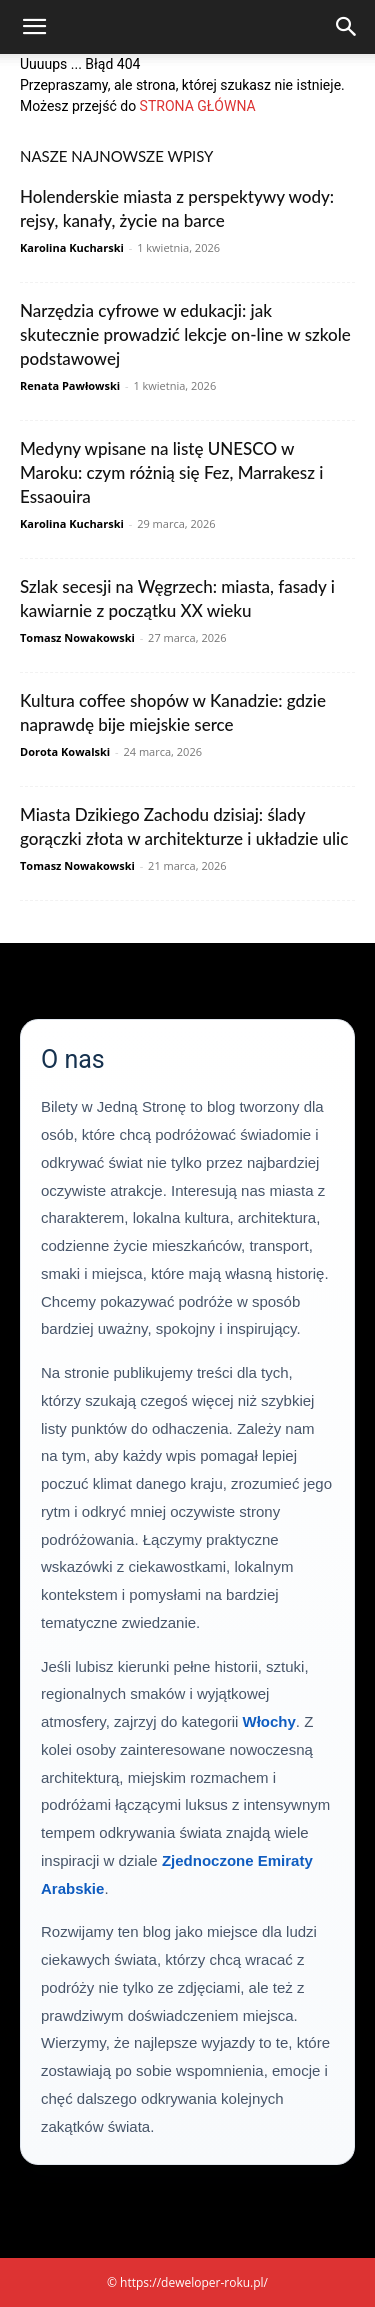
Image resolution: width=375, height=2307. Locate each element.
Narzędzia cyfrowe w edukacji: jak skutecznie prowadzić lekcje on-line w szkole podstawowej (185, 334)
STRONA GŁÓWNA (198, 106)
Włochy (268, 1721)
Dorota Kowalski (65, 751)
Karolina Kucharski (72, 247)
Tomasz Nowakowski (77, 637)
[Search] (347, 27)
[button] (34, 27)
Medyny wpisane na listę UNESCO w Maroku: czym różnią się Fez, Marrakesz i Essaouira (171, 472)
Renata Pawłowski (70, 385)
